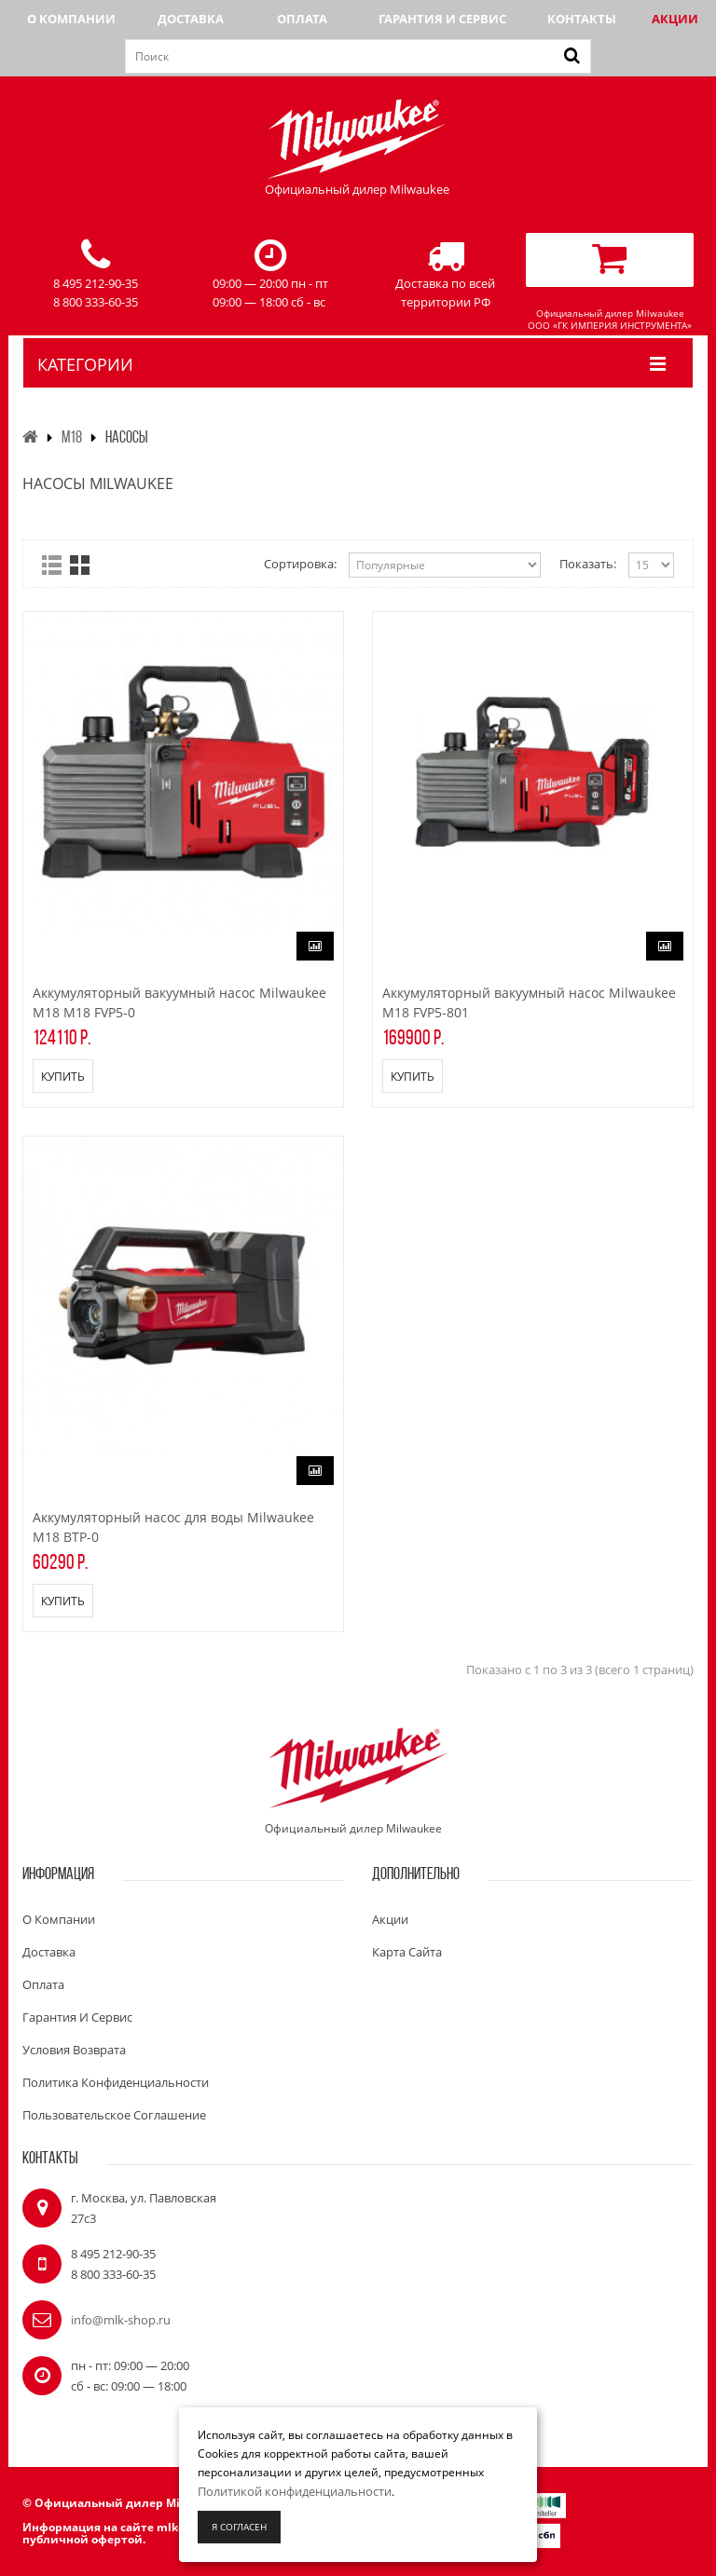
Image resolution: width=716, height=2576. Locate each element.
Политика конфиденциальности (115, 2082)
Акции (675, 18)
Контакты (581, 18)
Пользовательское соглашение (114, 2114)
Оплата (302, 18)
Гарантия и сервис (442, 18)
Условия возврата (74, 2049)
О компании (71, 18)
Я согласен (239, 2526)
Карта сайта (407, 1951)
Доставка (191, 18)
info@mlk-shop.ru (121, 2319)
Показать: (587, 563)
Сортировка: (300, 563)
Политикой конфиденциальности (295, 2491)
